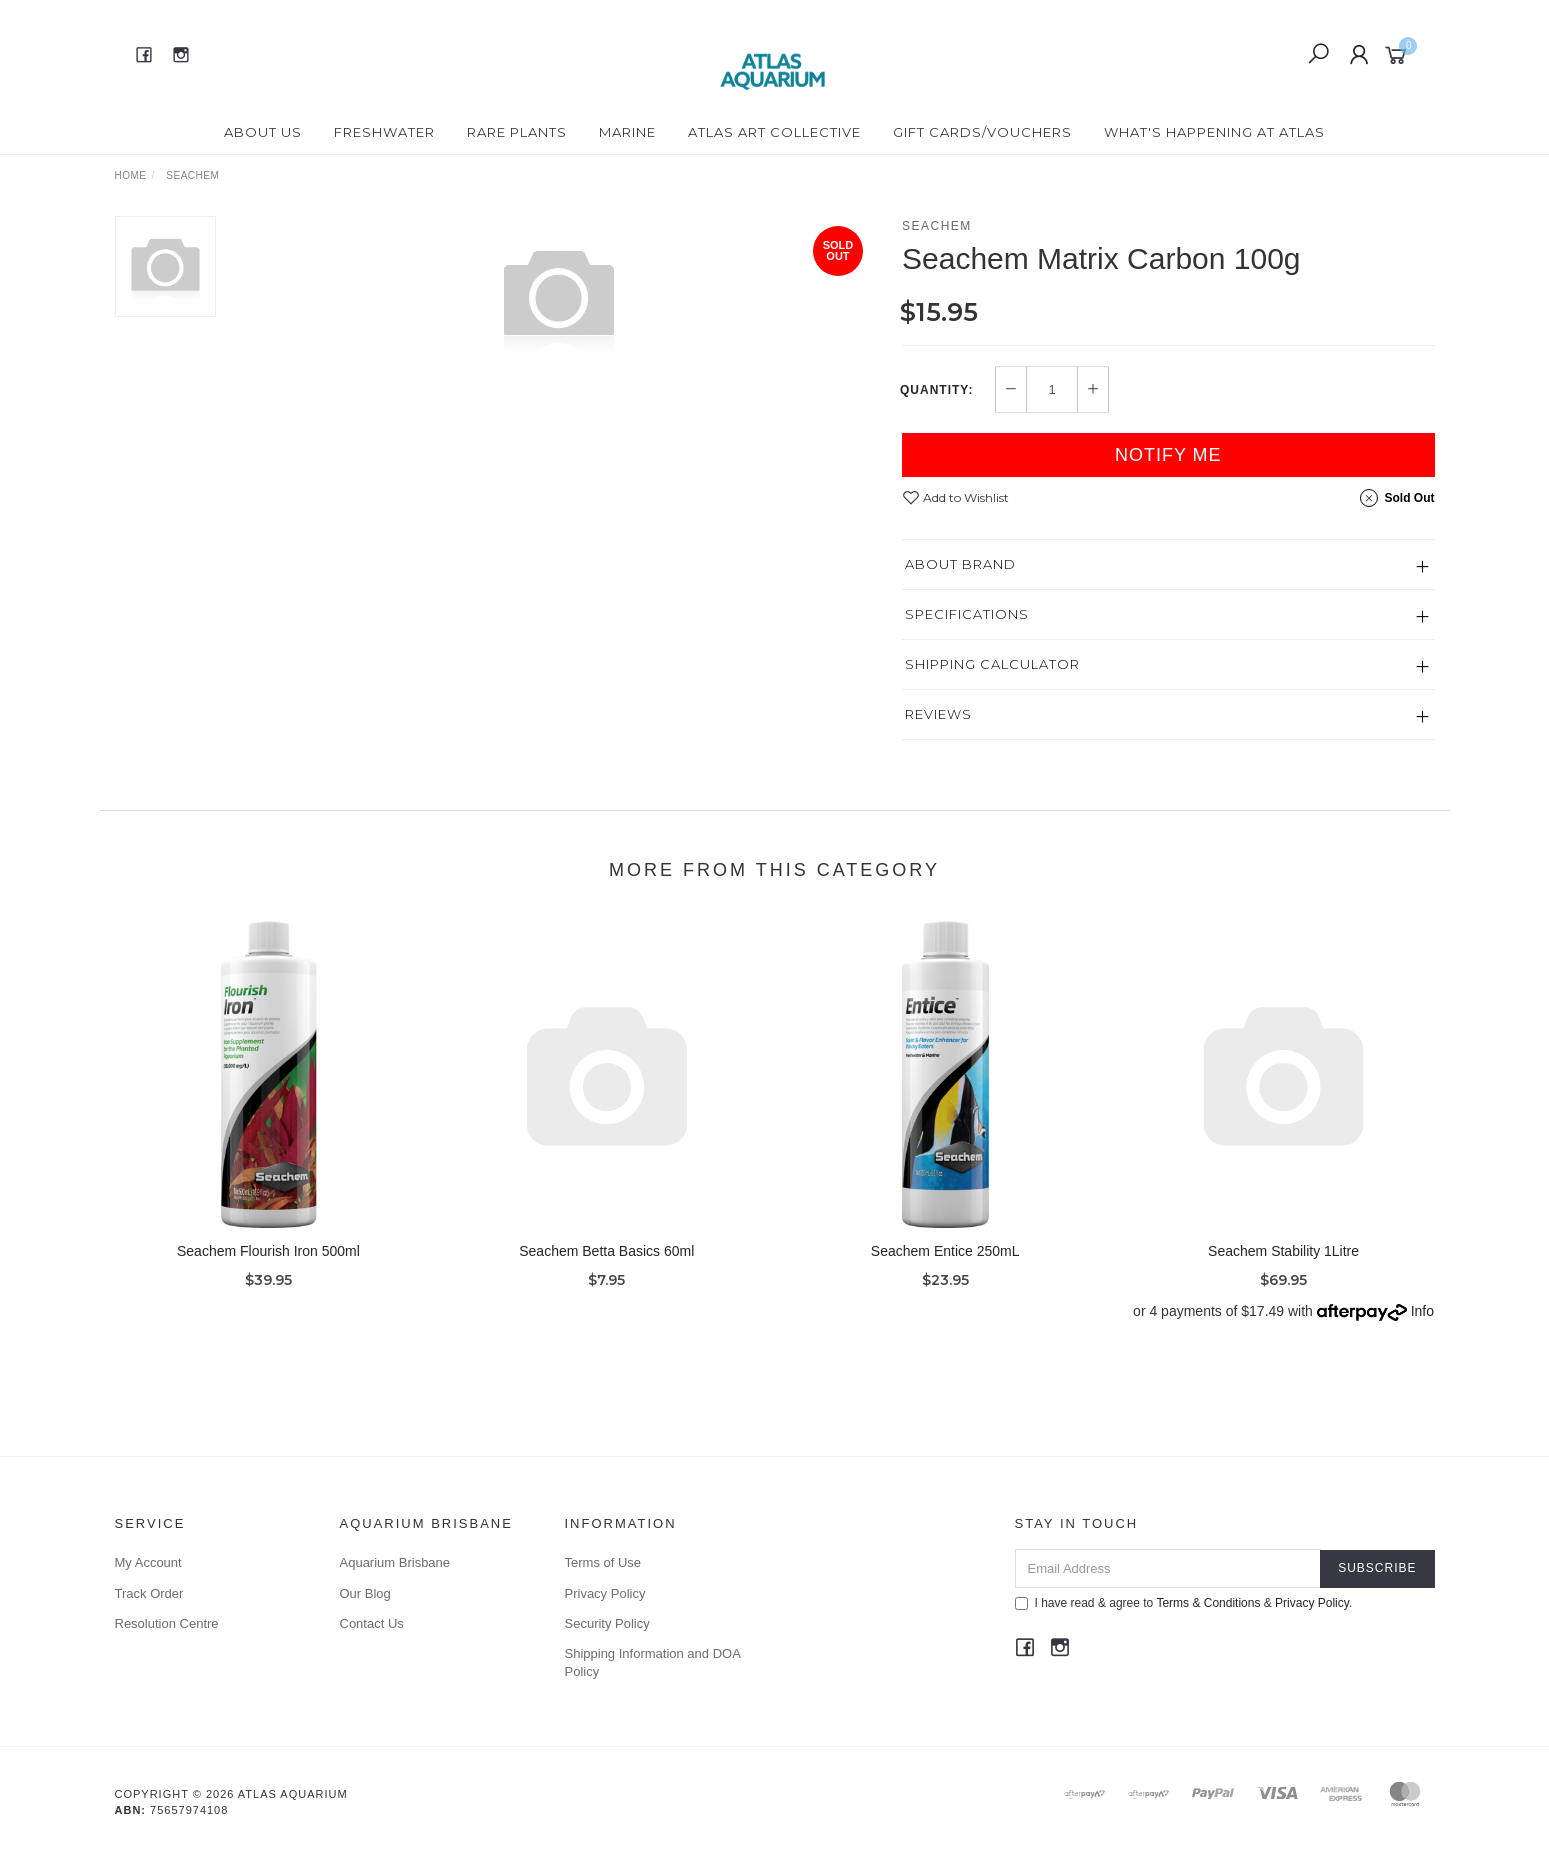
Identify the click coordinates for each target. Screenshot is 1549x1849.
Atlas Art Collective (774, 132)
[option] (559, 296)
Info (1422, 1326)
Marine (627, 132)
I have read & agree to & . (1184, 1603)
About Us (263, 132)
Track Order (149, 1593)
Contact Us (372, 1623)
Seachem (937, 226)
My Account (148, 1562)
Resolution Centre (167, 1623)
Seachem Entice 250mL (945, 1266)
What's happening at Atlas (1214, 132)
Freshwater (384, 132)
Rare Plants (517, 132)
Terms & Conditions (1208, 1603)
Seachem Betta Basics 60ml (606, 1266)
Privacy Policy (605, 1593)
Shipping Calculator (992, 664)
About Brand (960, 564)
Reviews (938, 714)
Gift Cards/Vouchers (982, 132)
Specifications (967, 614)
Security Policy (607, 1623)
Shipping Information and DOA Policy (653, 1662)
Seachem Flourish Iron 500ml (268, 1266)
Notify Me (1168, 455)
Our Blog (365, 1593)
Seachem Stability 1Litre (1283, 1266)
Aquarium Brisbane (395, 1562)
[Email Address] (1168, 1568)
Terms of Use (603, 1562)
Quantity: (936, 390)
